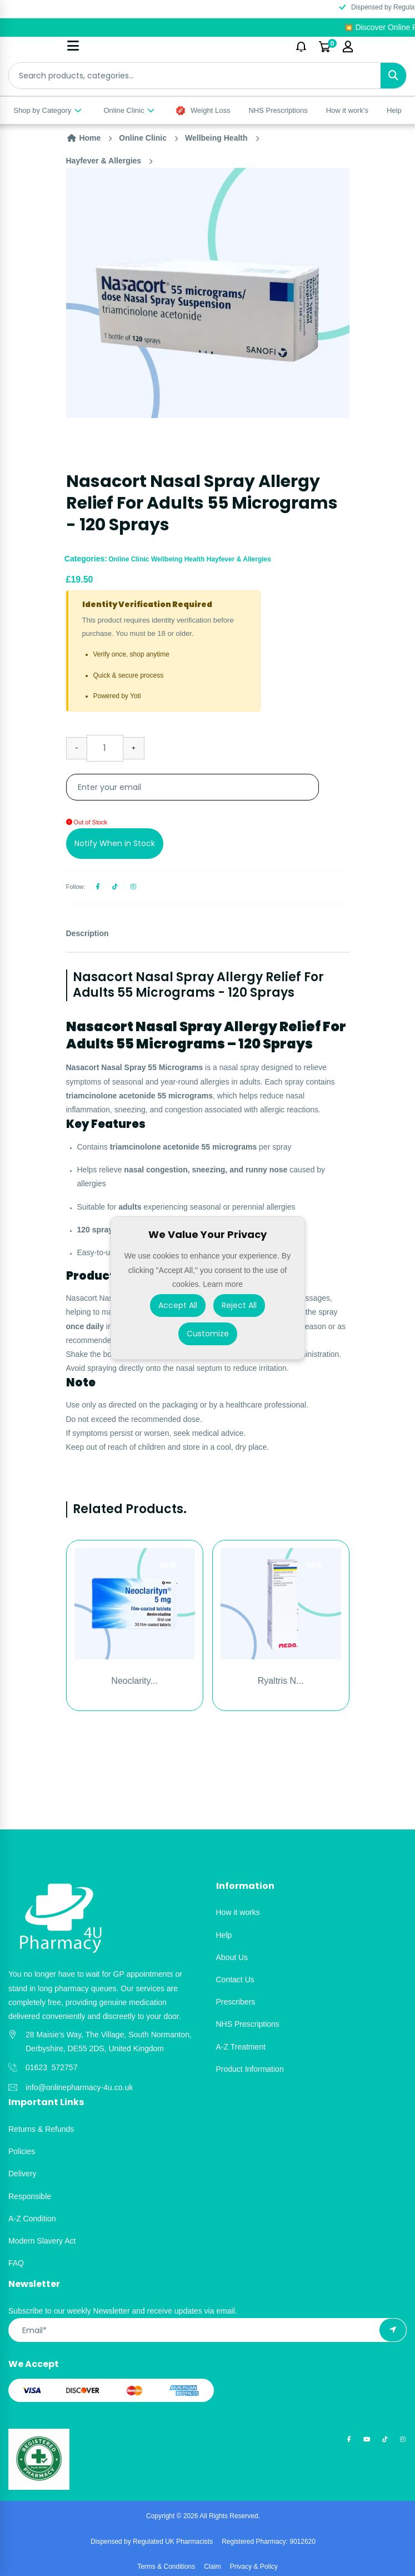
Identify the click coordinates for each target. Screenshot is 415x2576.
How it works (238, 1912)
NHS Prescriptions (277, 110)
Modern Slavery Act (42, 2240)
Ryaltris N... (281, 1680)
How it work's (347, 110)
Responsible (29, 2196)
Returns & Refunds (41, 2129)
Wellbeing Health (216, 137)
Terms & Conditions (166, 2566)
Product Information (250, 2069)
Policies (21, 2151)
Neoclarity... (134, 1680)
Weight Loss (203, 111)
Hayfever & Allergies (104, 160)
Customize (208, 1333)
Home (83, 137)
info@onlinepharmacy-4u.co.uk (79, 2087)
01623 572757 (51, 2067)
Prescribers (236, 2001)
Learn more (223, 1284)
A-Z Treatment (241, 2046)
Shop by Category (48, 110)
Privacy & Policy (254, 2566)
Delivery (22, 2173)
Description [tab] (87, 933)
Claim (212, 2566)
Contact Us (235, 1979)
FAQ (16, 2263)
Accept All (177, 1305)
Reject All (239, 1305)
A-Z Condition (32, 2218)
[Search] (393, 75)
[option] (207, 293)
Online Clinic (129, 110)
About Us (232, 1957)
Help (394, 110)
